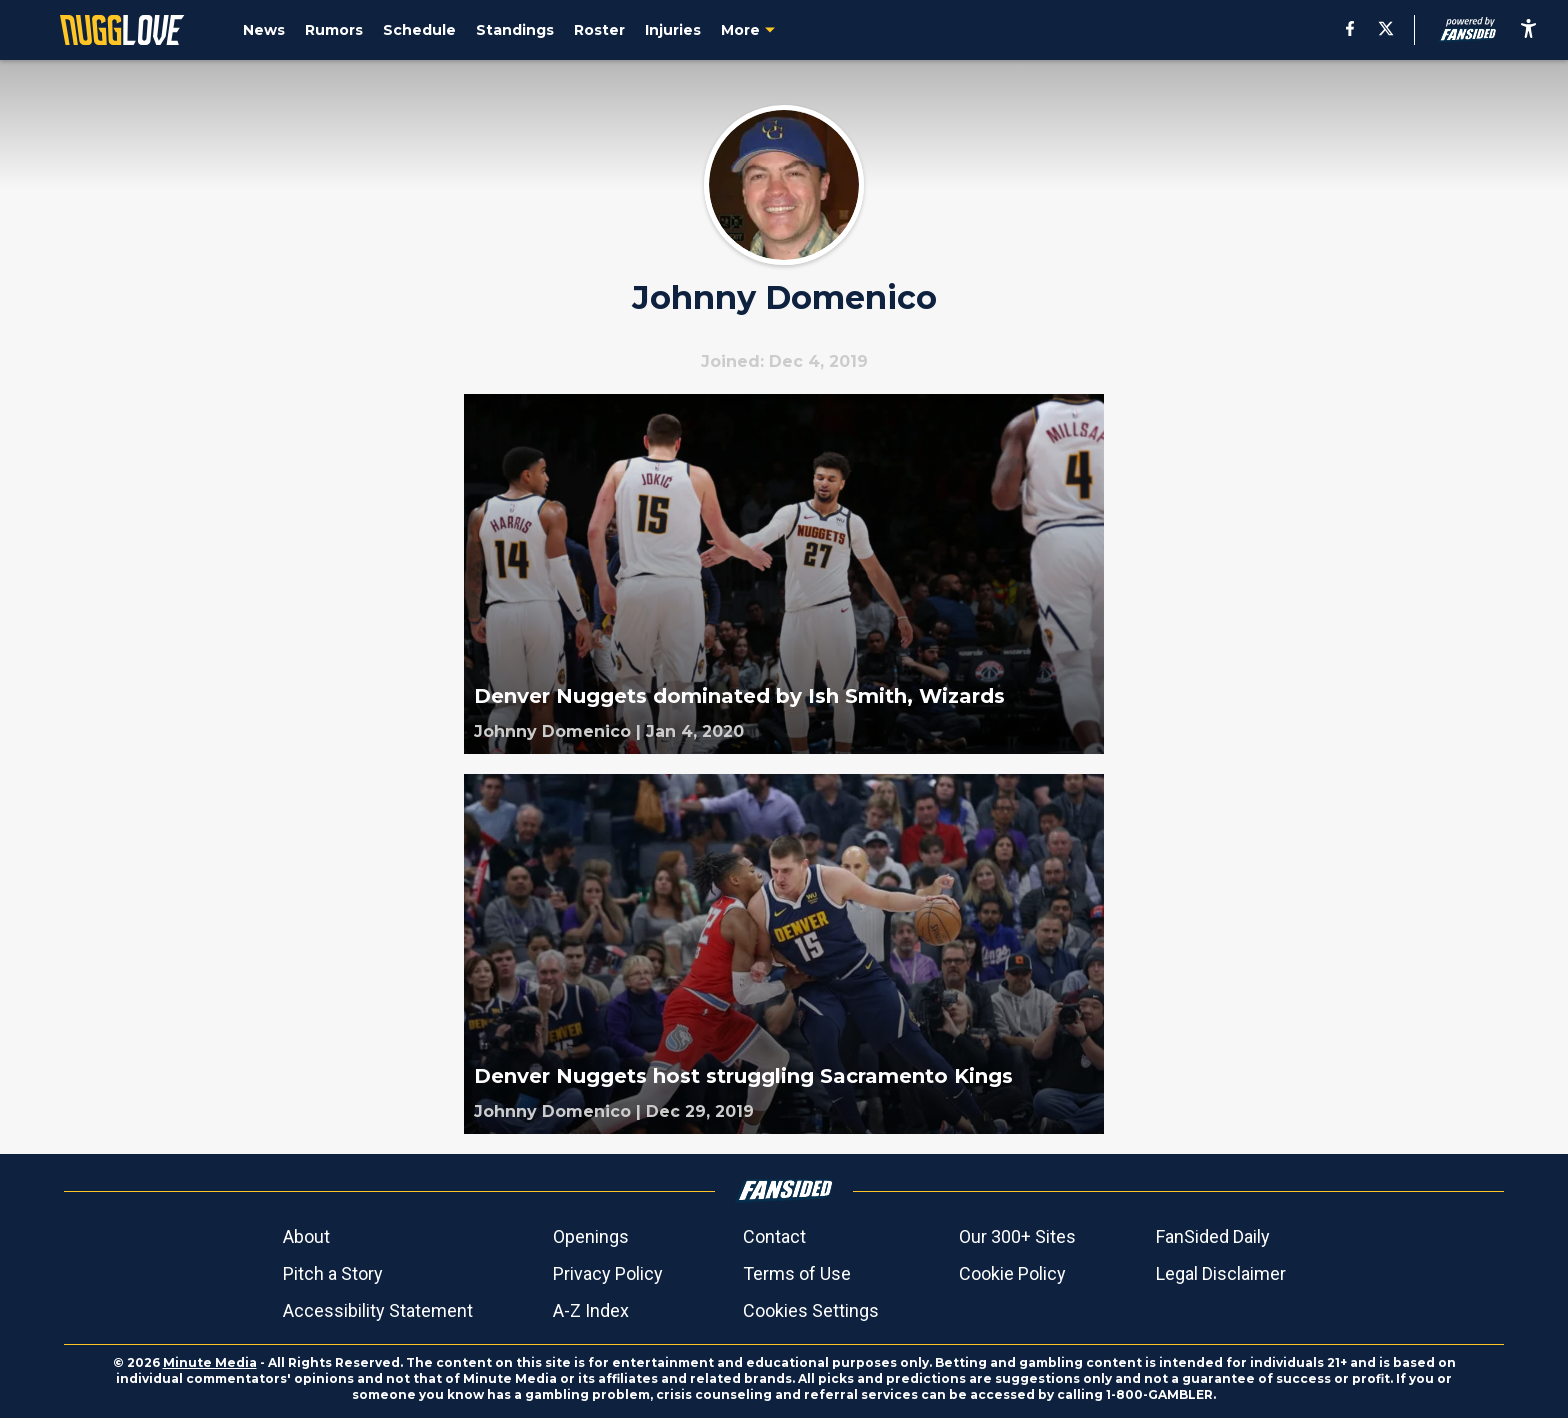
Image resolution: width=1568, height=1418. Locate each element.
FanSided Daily (1213, 1236)
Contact (774, 1236)
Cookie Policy (1012, 1273)
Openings (591, 1236)
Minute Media (210, 1362)
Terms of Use (797, 1273)
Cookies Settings (811, 1310)
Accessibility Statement (378, 1310)
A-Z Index (591, 1310)
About (306, 1236)
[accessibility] (1528, 30)
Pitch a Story (333, 1273)
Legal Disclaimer (1221, 1273)
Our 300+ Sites (1017, 1236)
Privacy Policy (608, 1273)
